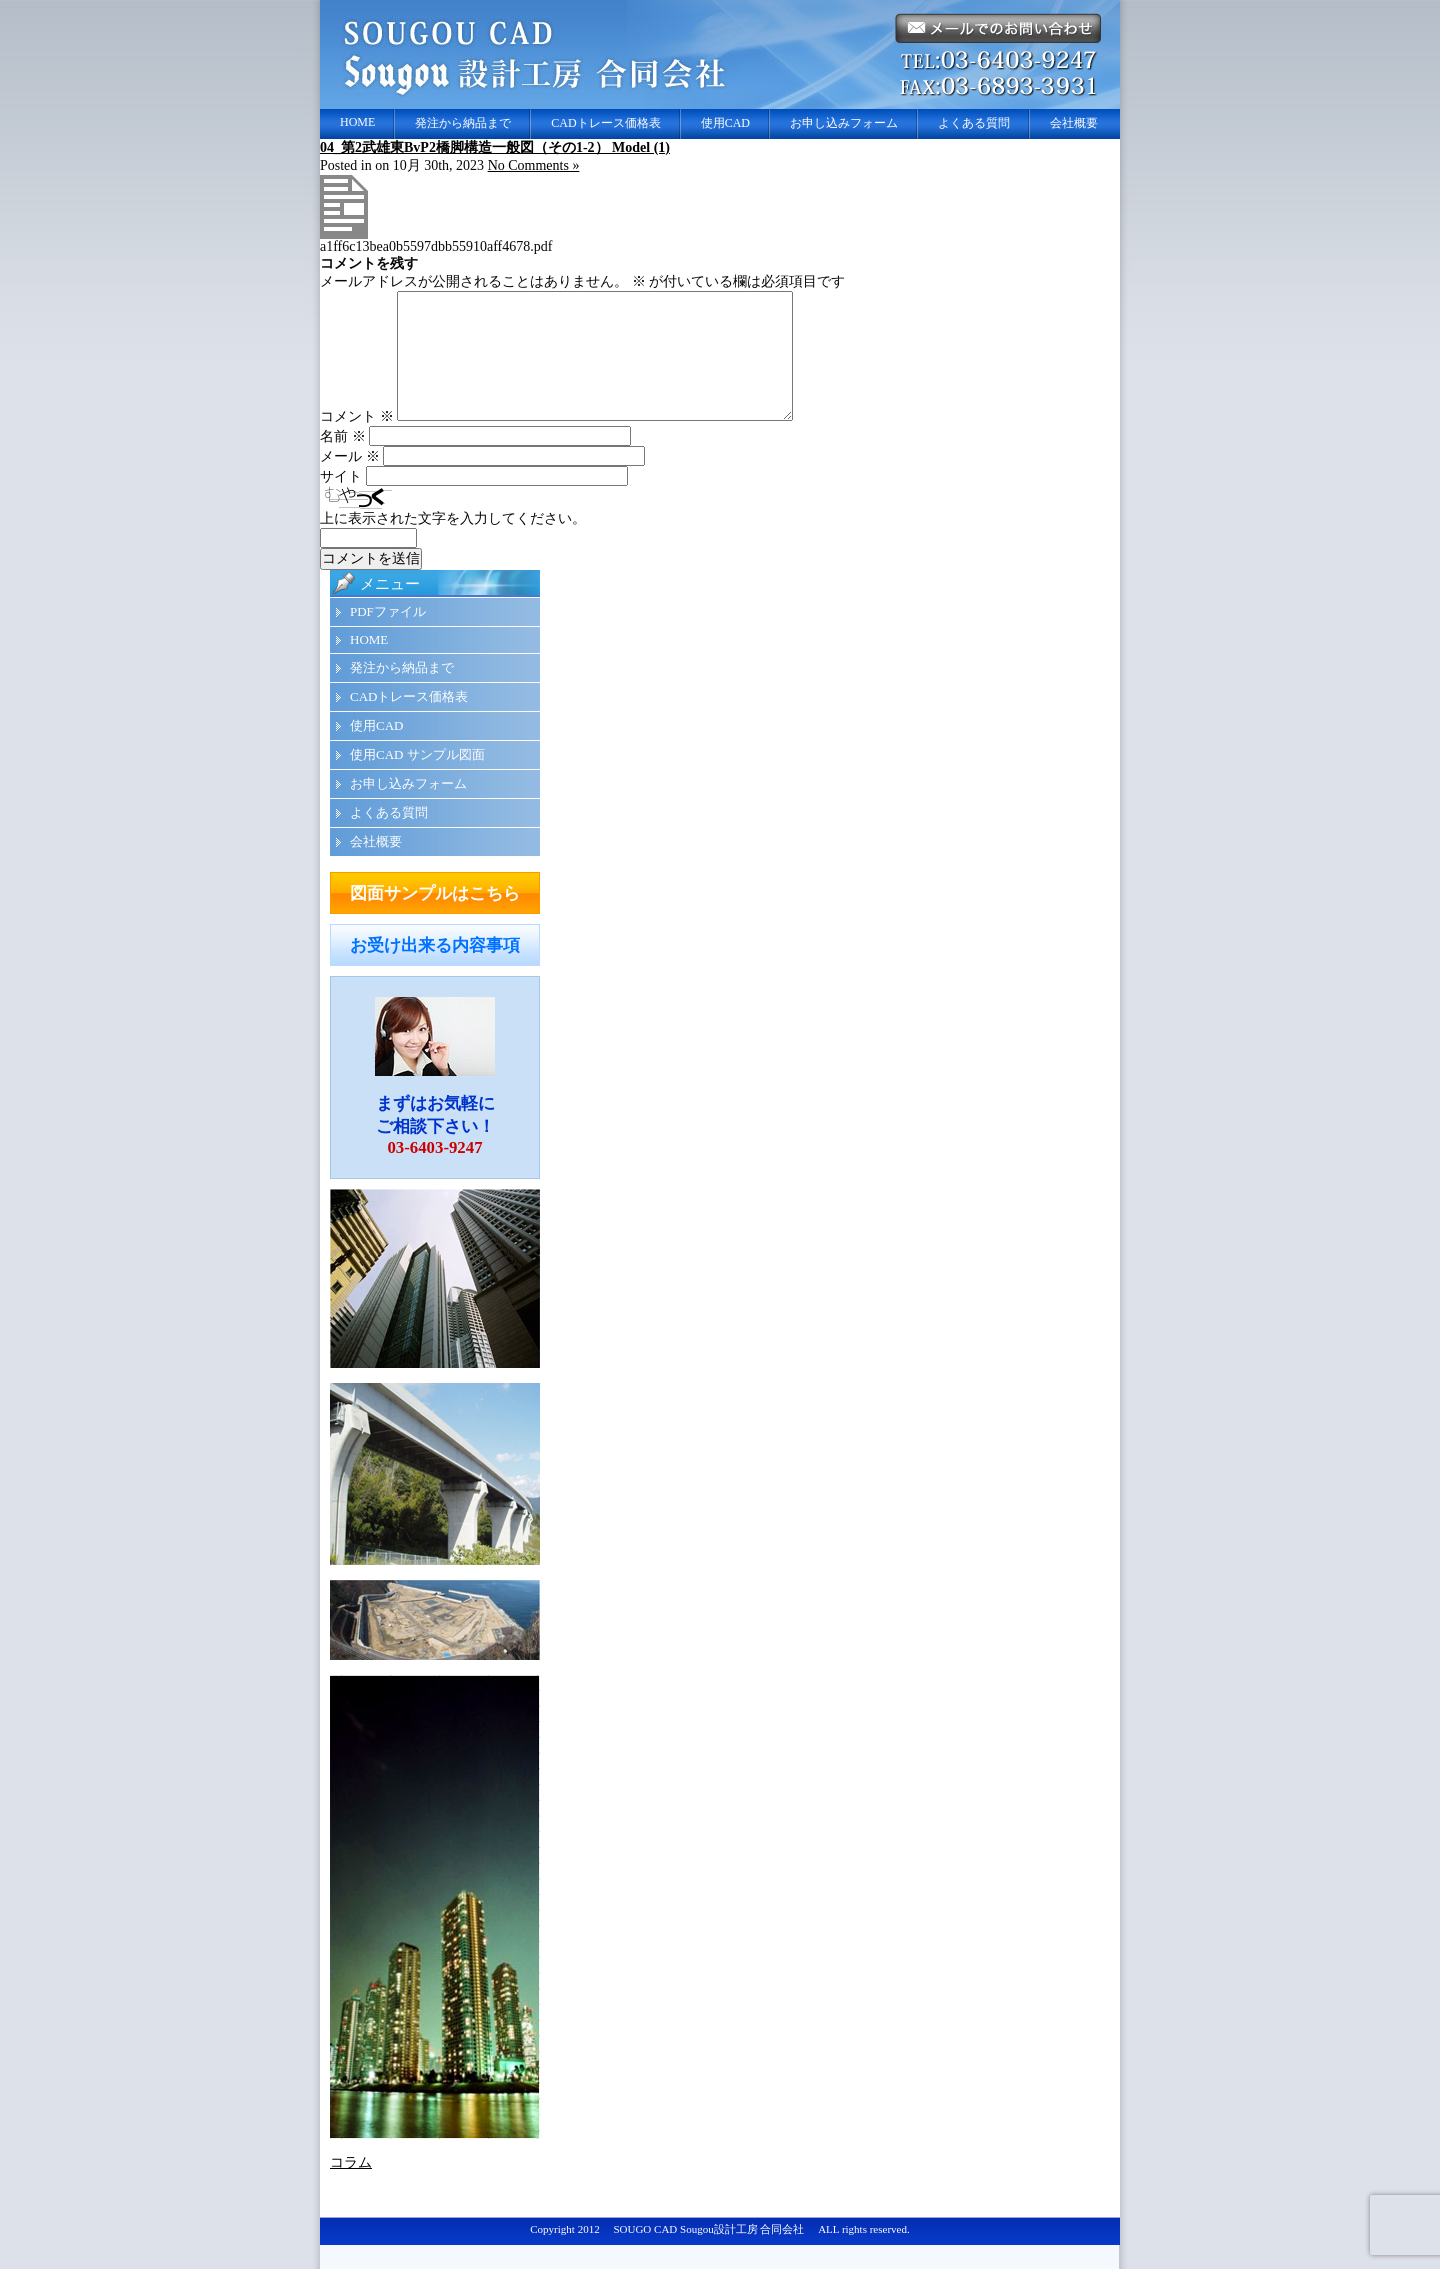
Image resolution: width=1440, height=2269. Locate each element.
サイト (341, 500)
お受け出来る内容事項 (435, 969)
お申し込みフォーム (844, 123)
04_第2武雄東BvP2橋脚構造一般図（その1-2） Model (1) (495, 147)
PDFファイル (388, 635)
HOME (357, 122)
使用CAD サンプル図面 (417, 778)
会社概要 (1074, 123)
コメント (357, 440)
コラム (351, 2186)
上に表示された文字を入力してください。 (453, 542)
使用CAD (725, 123)
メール (350, 480)
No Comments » (534, 165)
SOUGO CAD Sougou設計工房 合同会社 (708, 2253)
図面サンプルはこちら (435, 917)
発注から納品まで (463, 123)
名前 (343, 460)
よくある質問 (974, 123)
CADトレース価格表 (605, 123)
